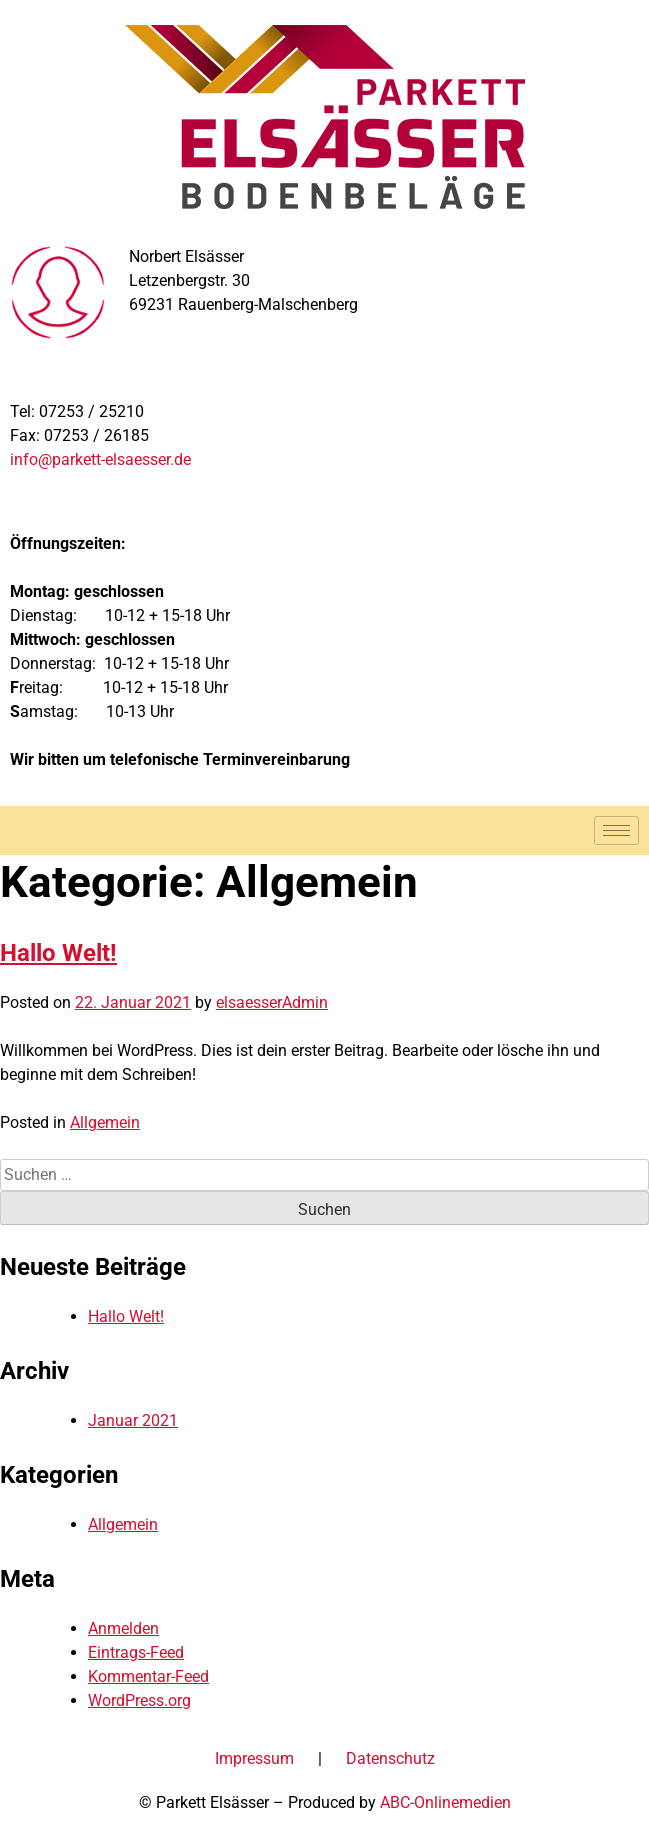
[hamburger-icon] (616, 830)
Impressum (254, 1758)
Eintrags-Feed (136, 1652)
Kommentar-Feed (148, 1676)
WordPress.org (139, 1700)
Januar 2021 (133, 1420)
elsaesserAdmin (272, 1002)
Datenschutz (390, 1758)
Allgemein (105, 1122)
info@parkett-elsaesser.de (100, 459)
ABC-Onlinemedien (445, 1802)
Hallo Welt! (58, 953)
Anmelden (123, 1628)
